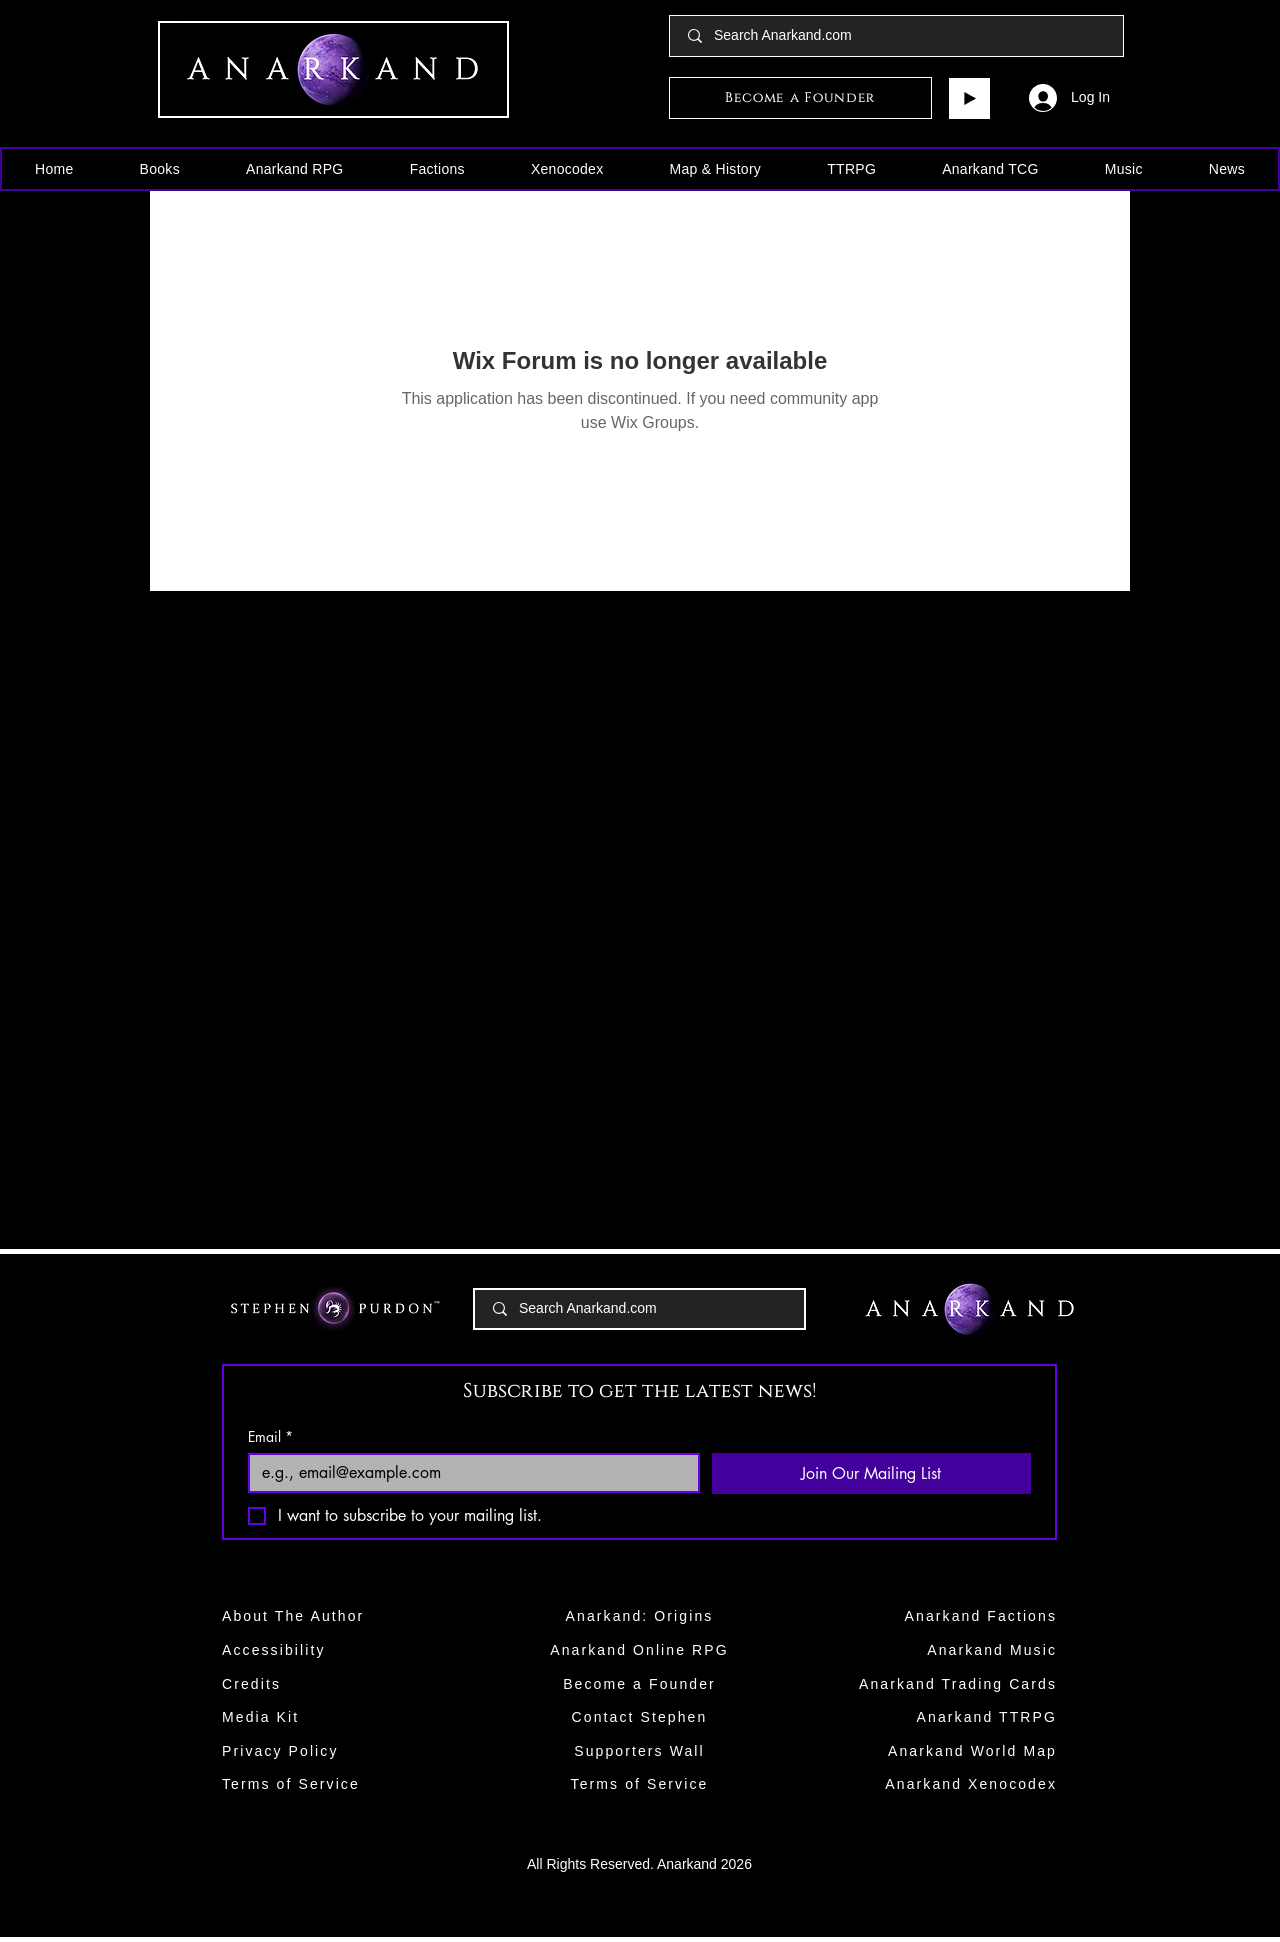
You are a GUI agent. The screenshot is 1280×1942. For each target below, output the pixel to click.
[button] (160, 169)
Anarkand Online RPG (639, 1650)
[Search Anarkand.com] (897, 36)
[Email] (468, 1473)
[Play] (969, 98)
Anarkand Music (992, 1650)
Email (270, 1436)
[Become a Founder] (800, 98)
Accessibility (274, 1650)
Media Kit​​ (260, 1717)
